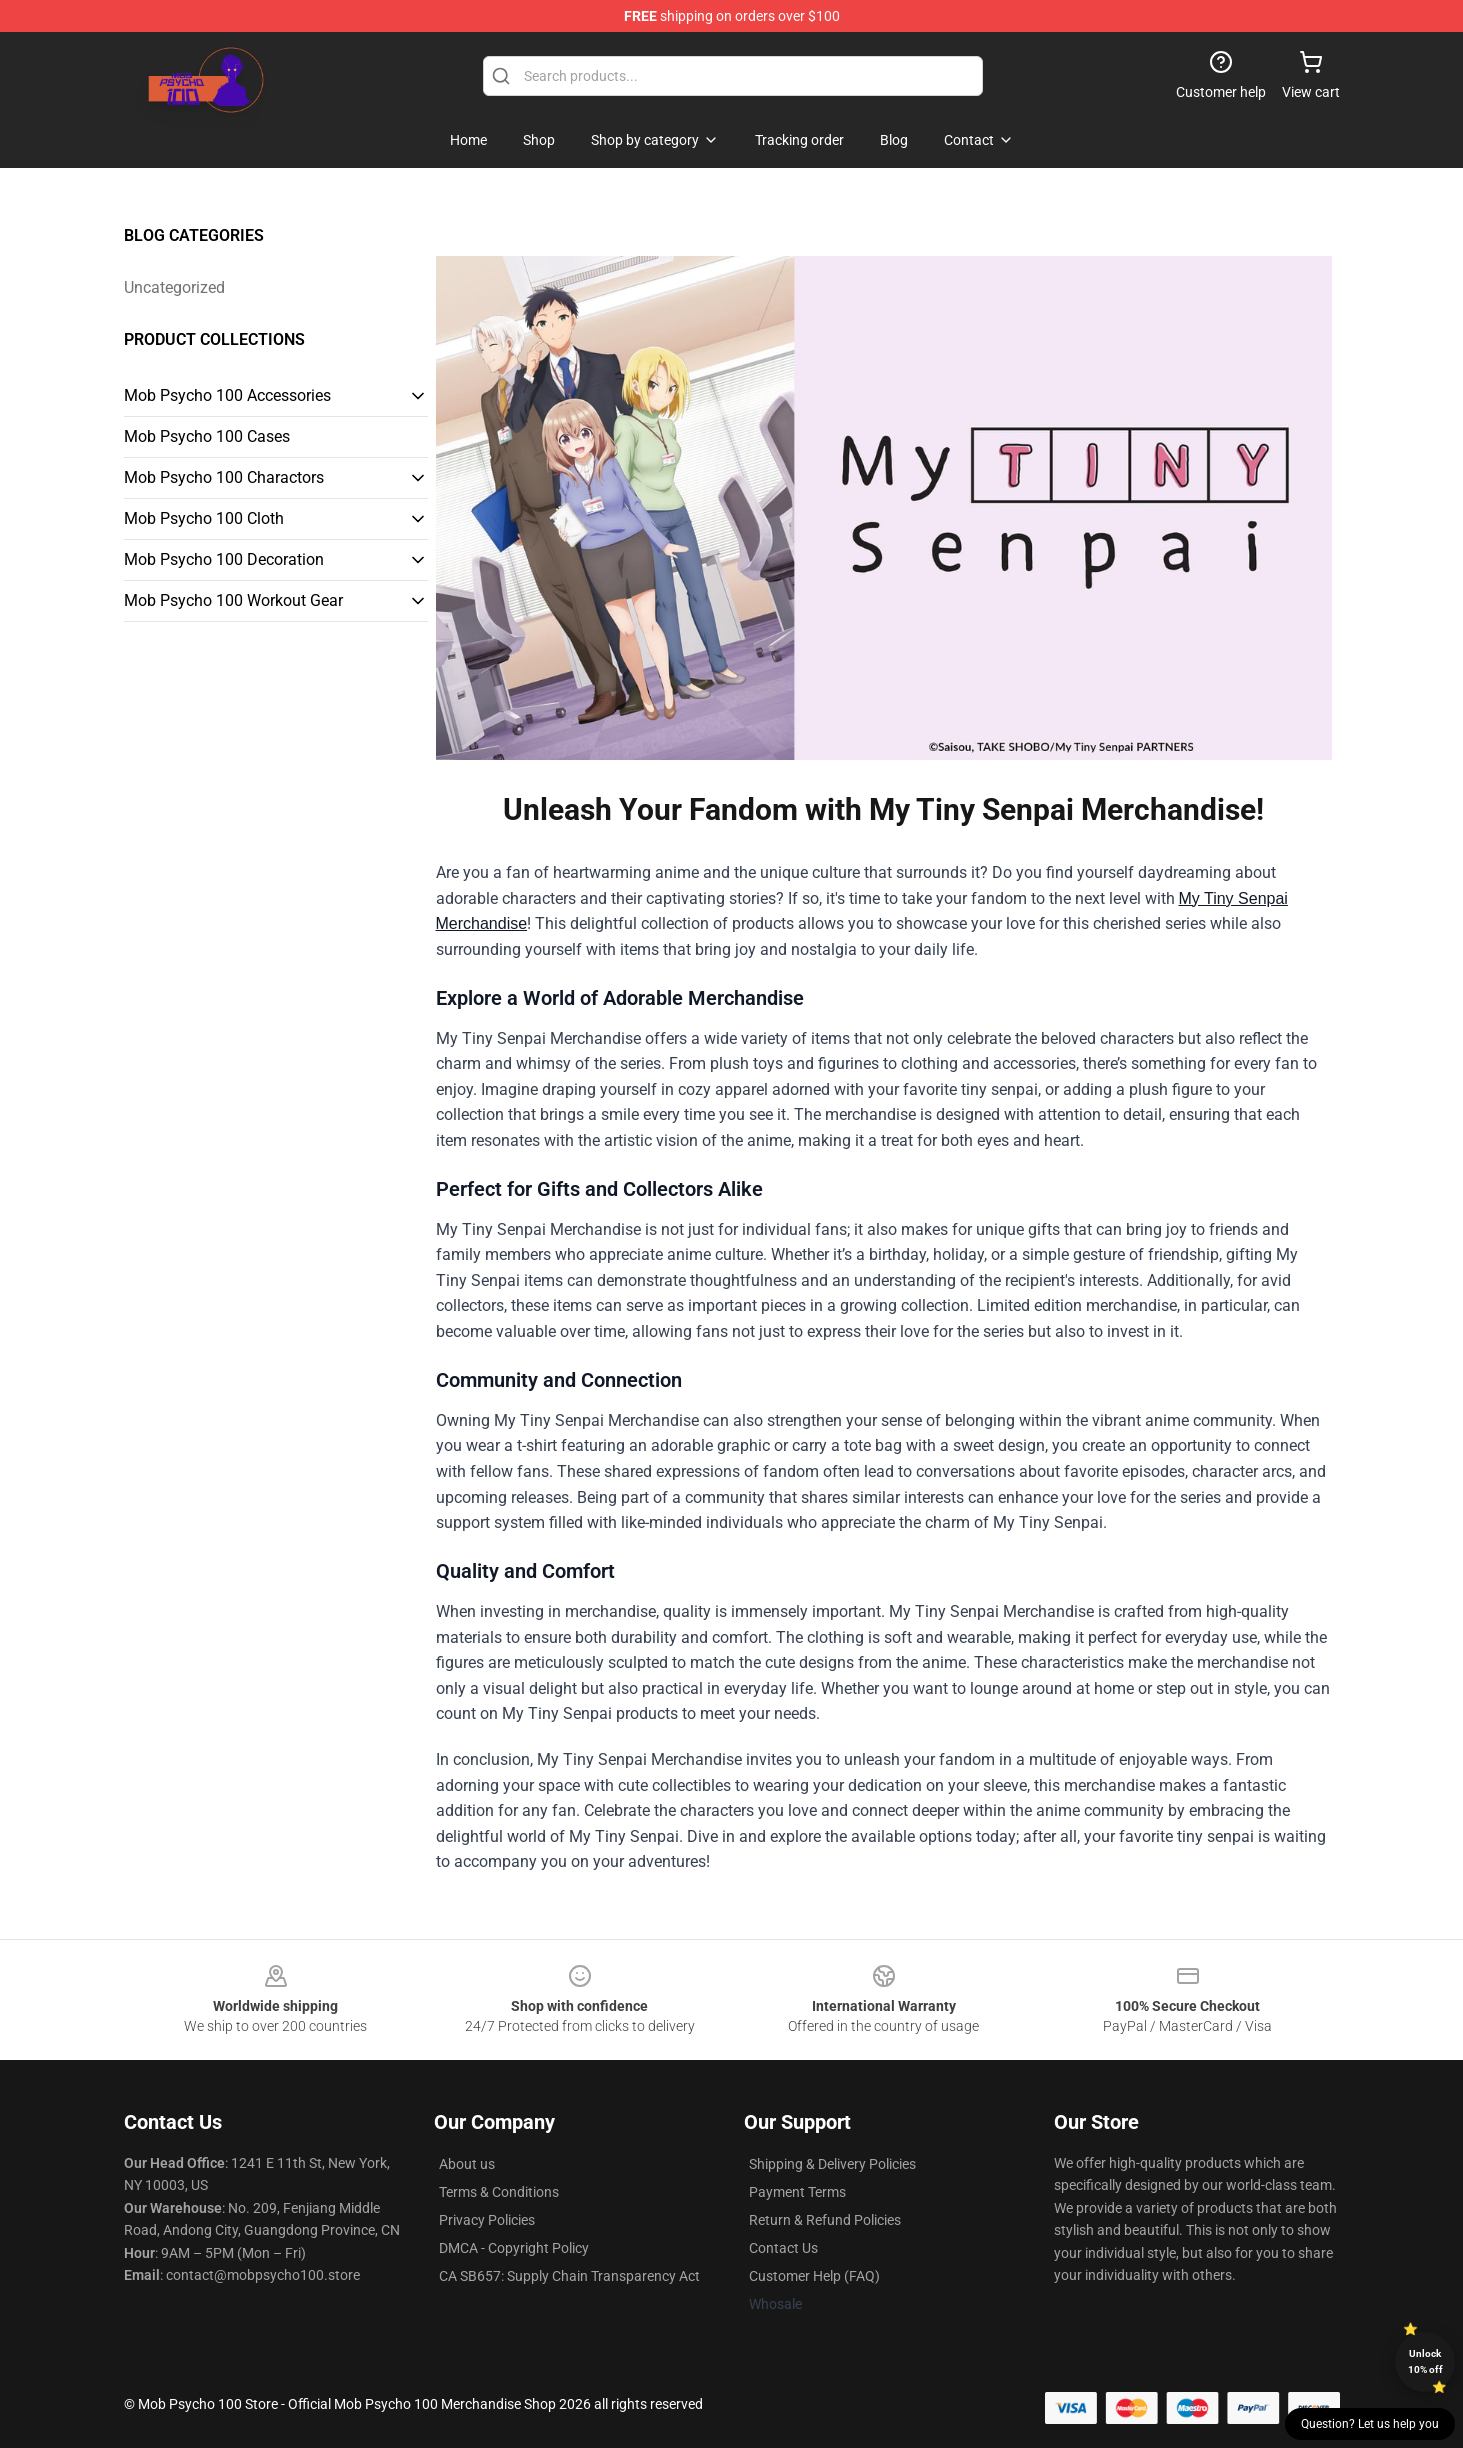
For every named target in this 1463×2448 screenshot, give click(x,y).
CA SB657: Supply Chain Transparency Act (569, 2276)
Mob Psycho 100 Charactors (224, 477)
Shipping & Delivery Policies (832, 2164)
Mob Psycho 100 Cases (207, 436)
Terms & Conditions (499, 2192)
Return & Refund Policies (825, 2220)
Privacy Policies (487, 2220)
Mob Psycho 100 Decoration (224, 559)
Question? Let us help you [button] (1370, 2424)
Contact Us (783, 2248)
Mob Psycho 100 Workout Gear (233, 600)
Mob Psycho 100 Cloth (204, 518)
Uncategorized (174, 287)
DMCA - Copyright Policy (514, 2248)
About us (467, 2164)
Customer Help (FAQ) (814, 2276)
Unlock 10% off (1425, 2361)
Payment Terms (797, 2192)
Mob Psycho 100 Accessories (227, 395)
